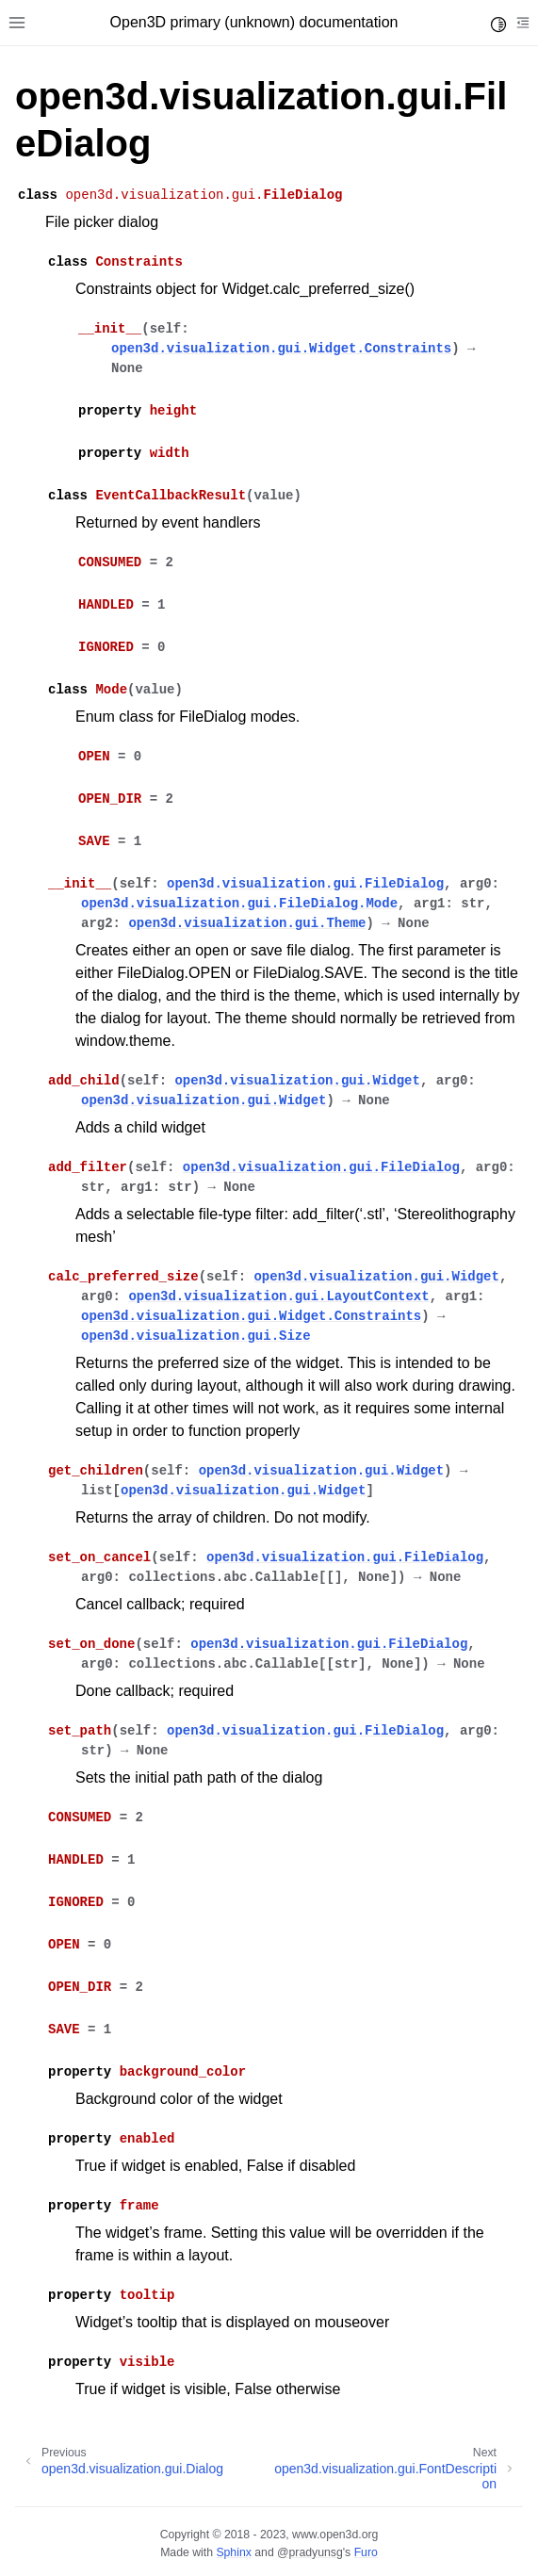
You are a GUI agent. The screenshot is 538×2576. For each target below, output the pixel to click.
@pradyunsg (310, 2552)
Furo (366, 2552)
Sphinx (233, 2552)
